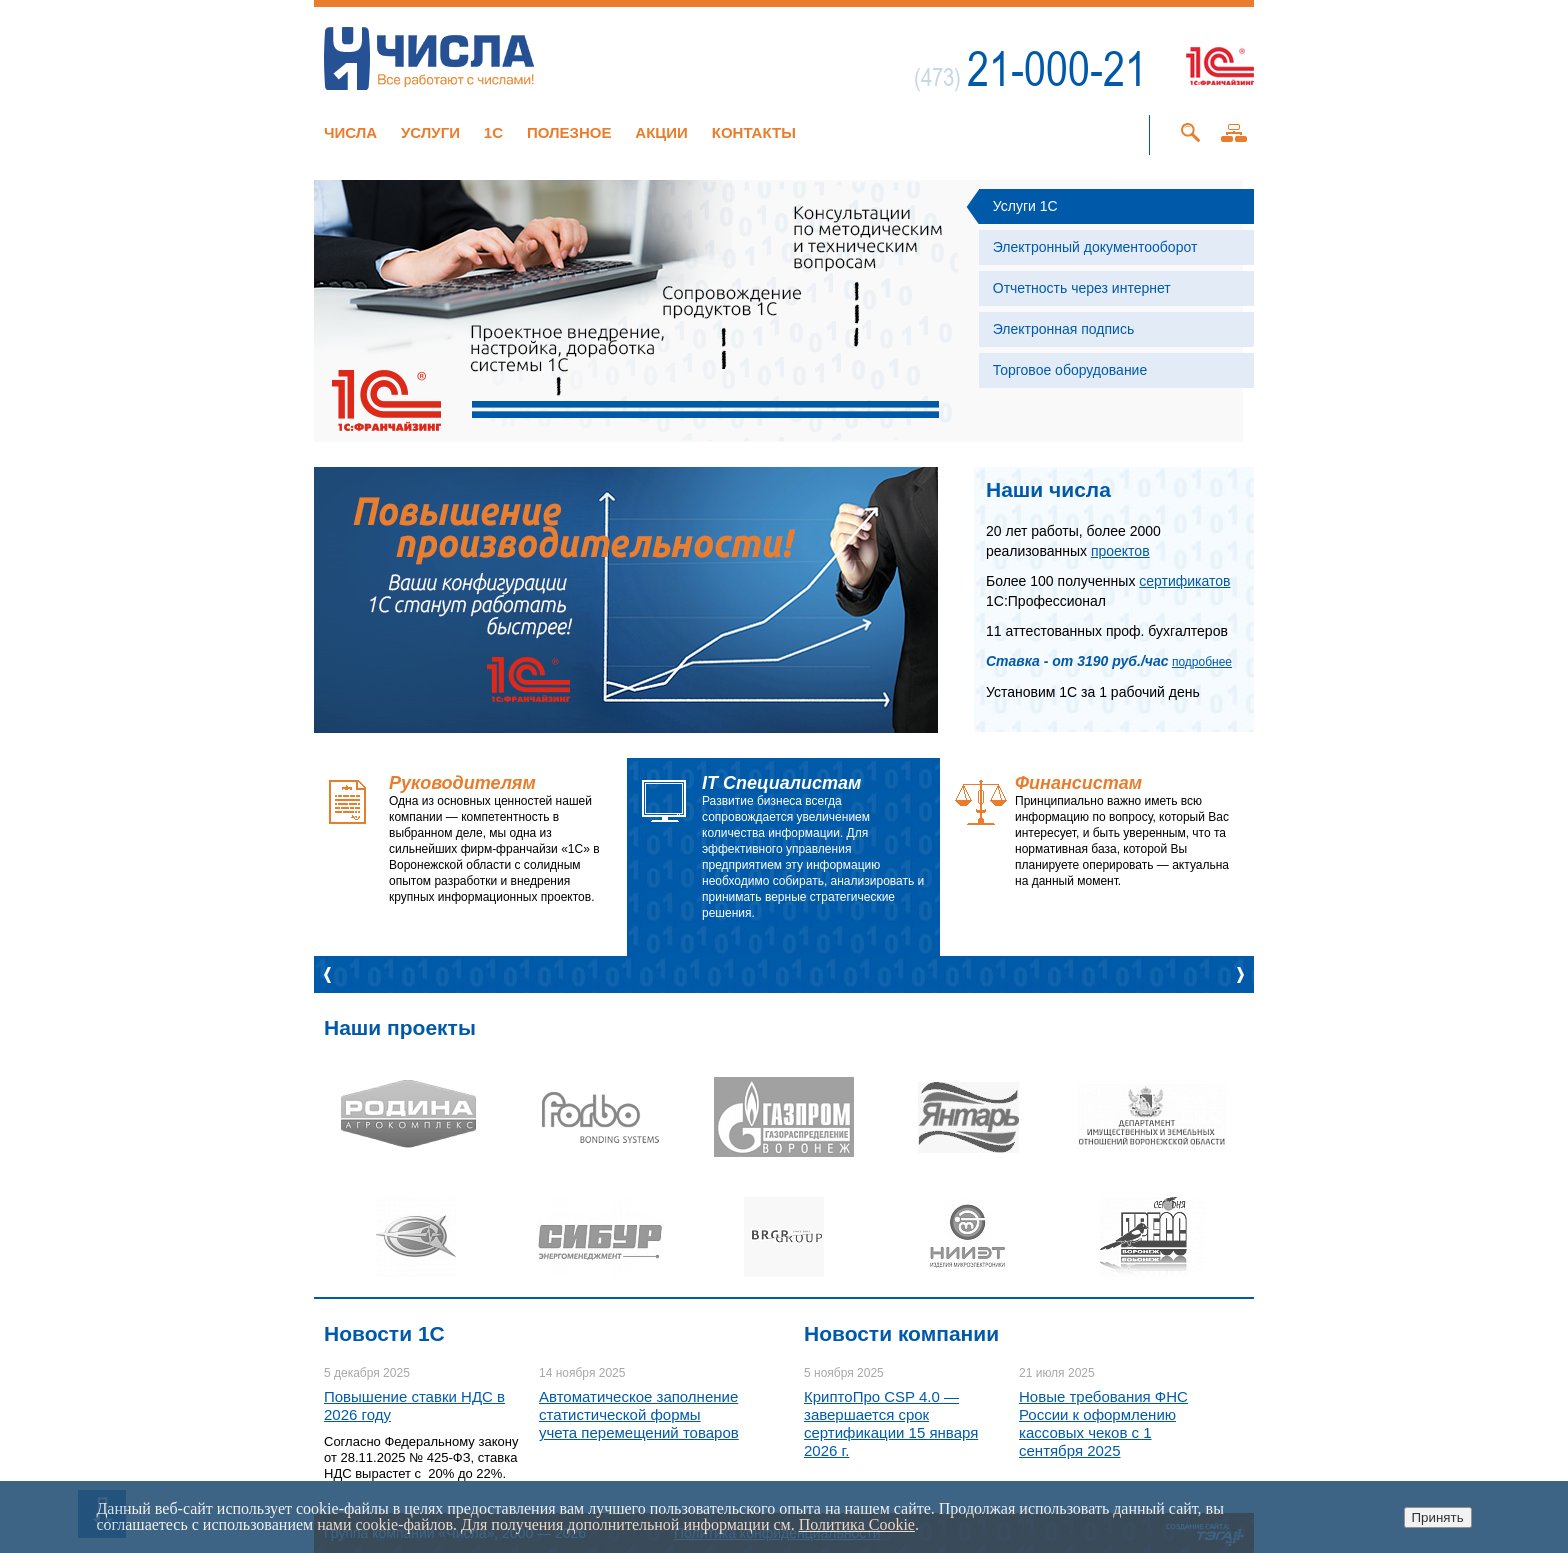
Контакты (754, 132)
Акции (661, 132)
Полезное (569, 132)
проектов (1120, 551)
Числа (350, 132)
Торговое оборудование (1070, 370)
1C (493, 132)
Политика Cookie (857, 1524)
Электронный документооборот (1095, 247)
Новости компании (901, 1333)
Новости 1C (384, 1333)
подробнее (1202, 662)
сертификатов (1184, 581)
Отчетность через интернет (1082, 288)
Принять (1438, 1517)
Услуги (430, 132)
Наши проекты (400, 1027)
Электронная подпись (1063, 329)
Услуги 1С (1025, 206)
